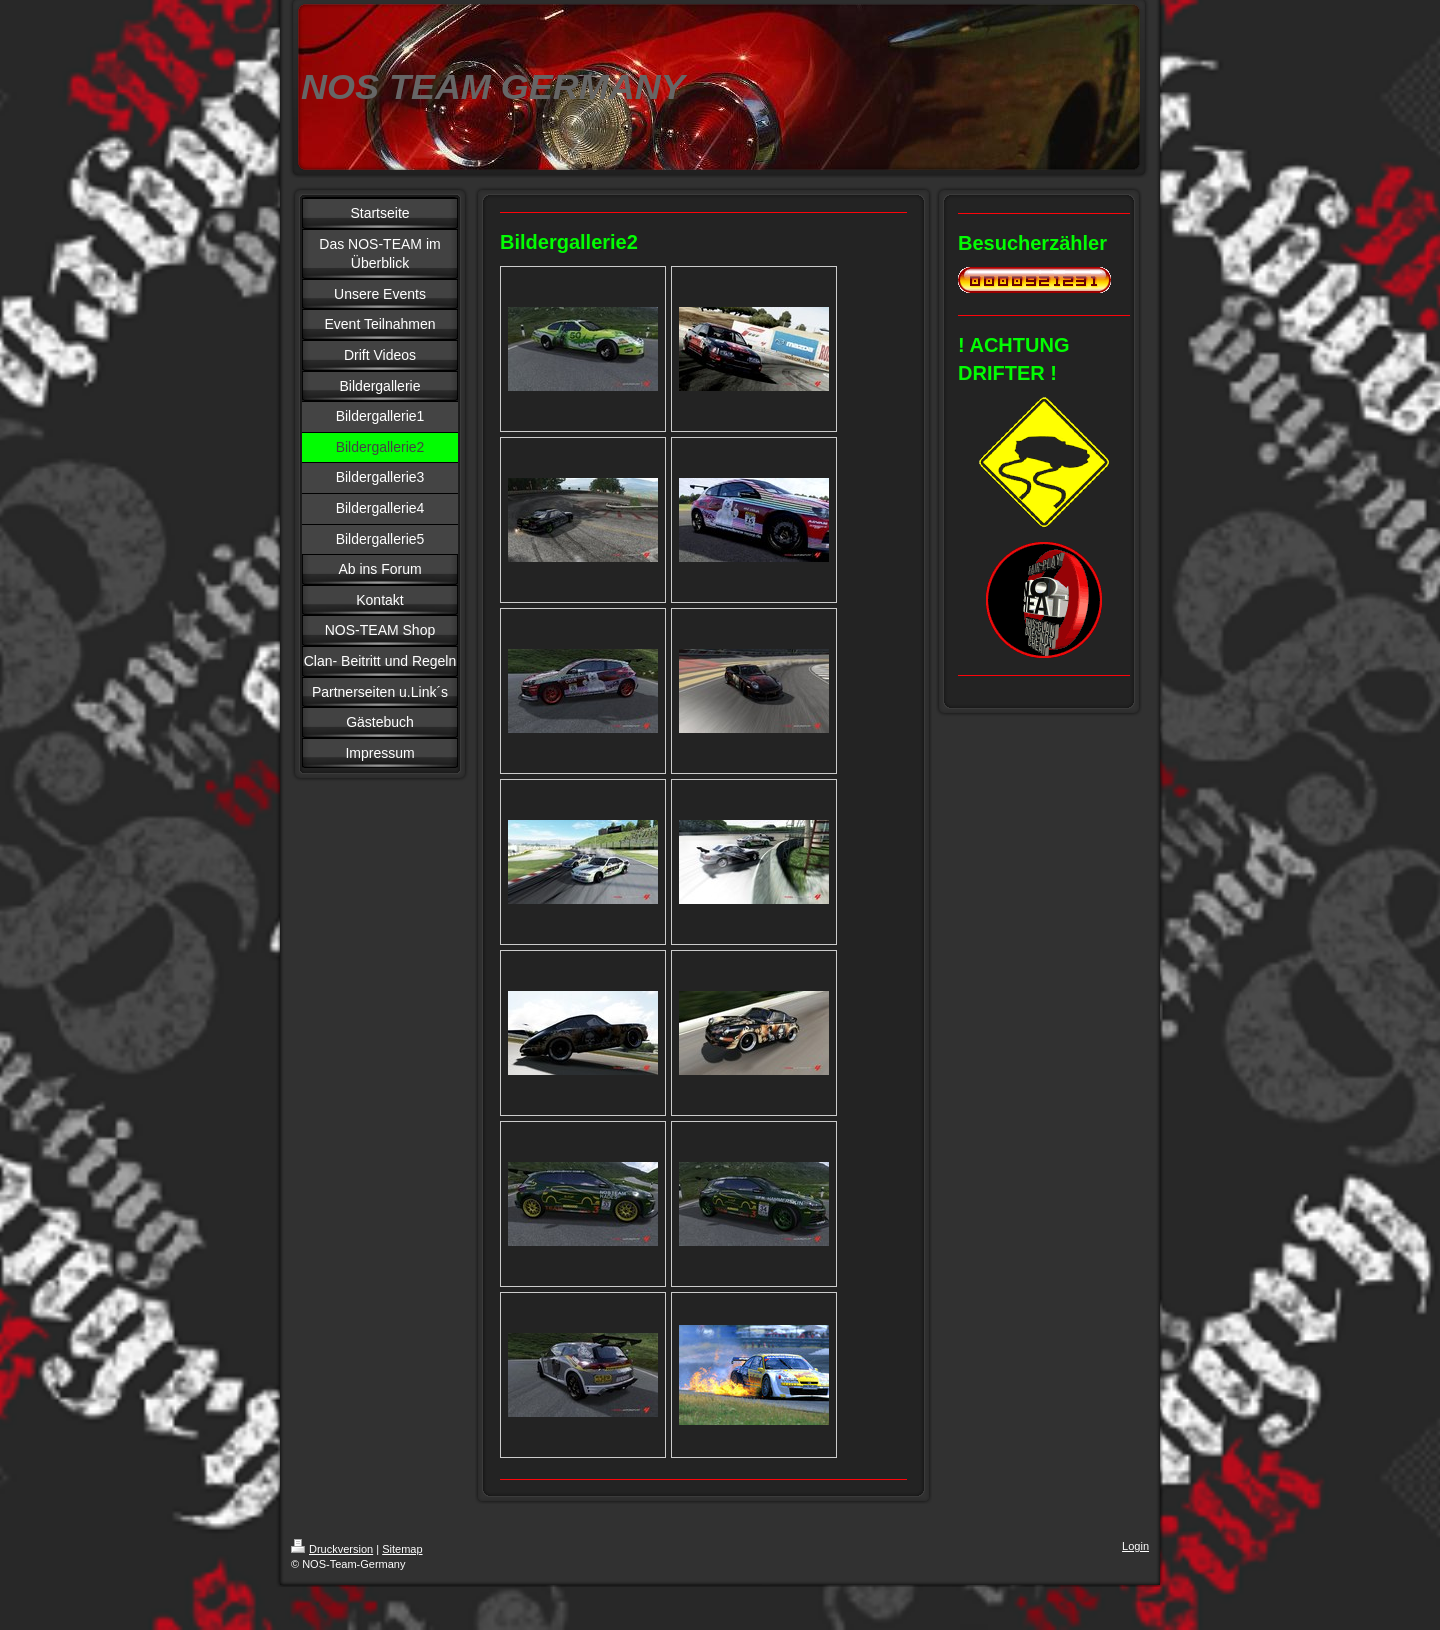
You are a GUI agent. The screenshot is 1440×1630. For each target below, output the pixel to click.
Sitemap (402, 1549)
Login (1135, 1546)
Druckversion (332, 1549)
